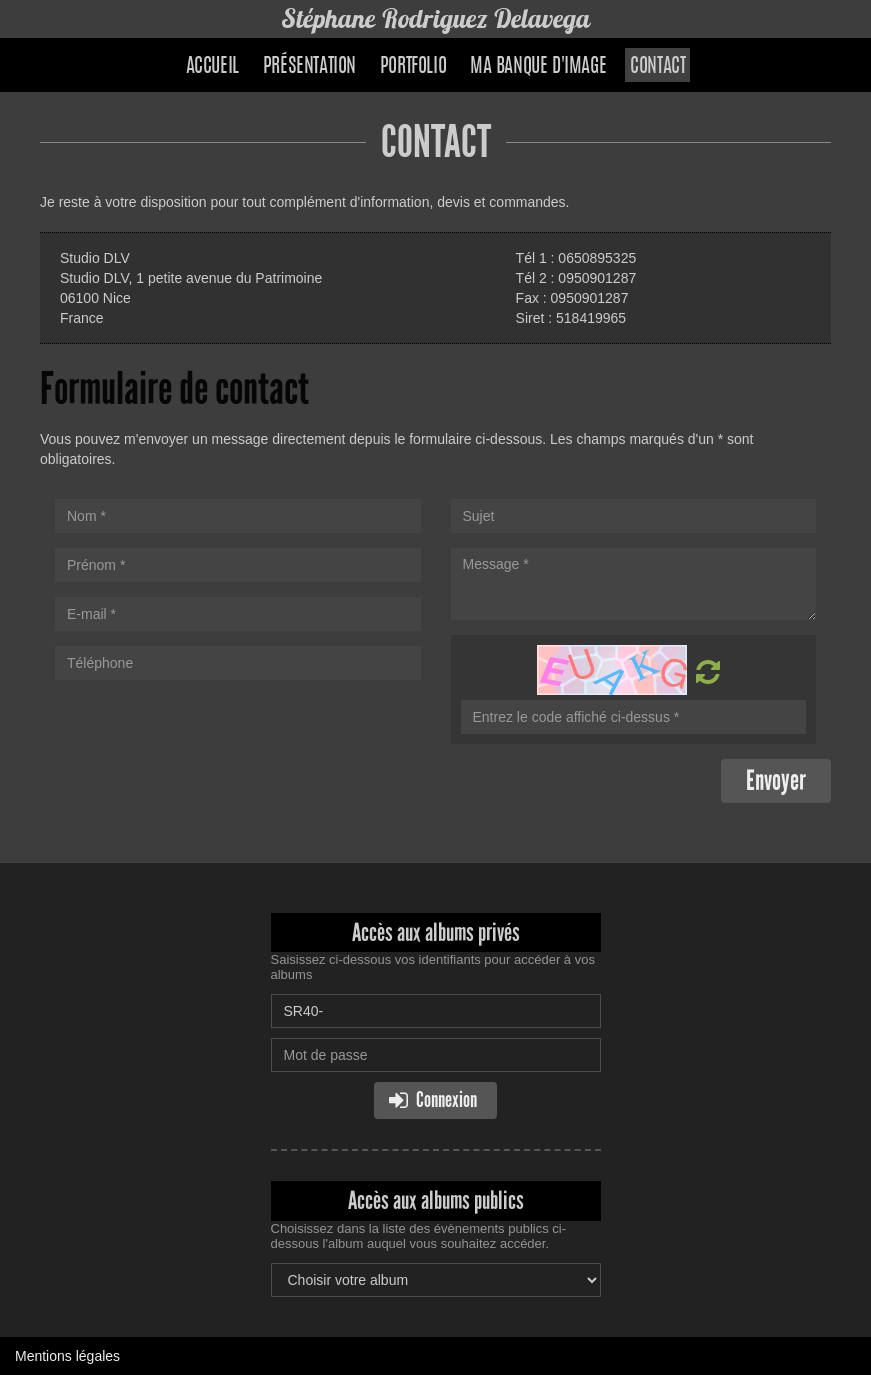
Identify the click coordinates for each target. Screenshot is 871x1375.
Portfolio (413, 67)
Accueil (212, 67)
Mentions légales (67, 1356)
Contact (657, 67)
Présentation (309, 67)
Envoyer (776, 780)
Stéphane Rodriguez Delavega (436, 18)
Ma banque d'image (538, 67)
